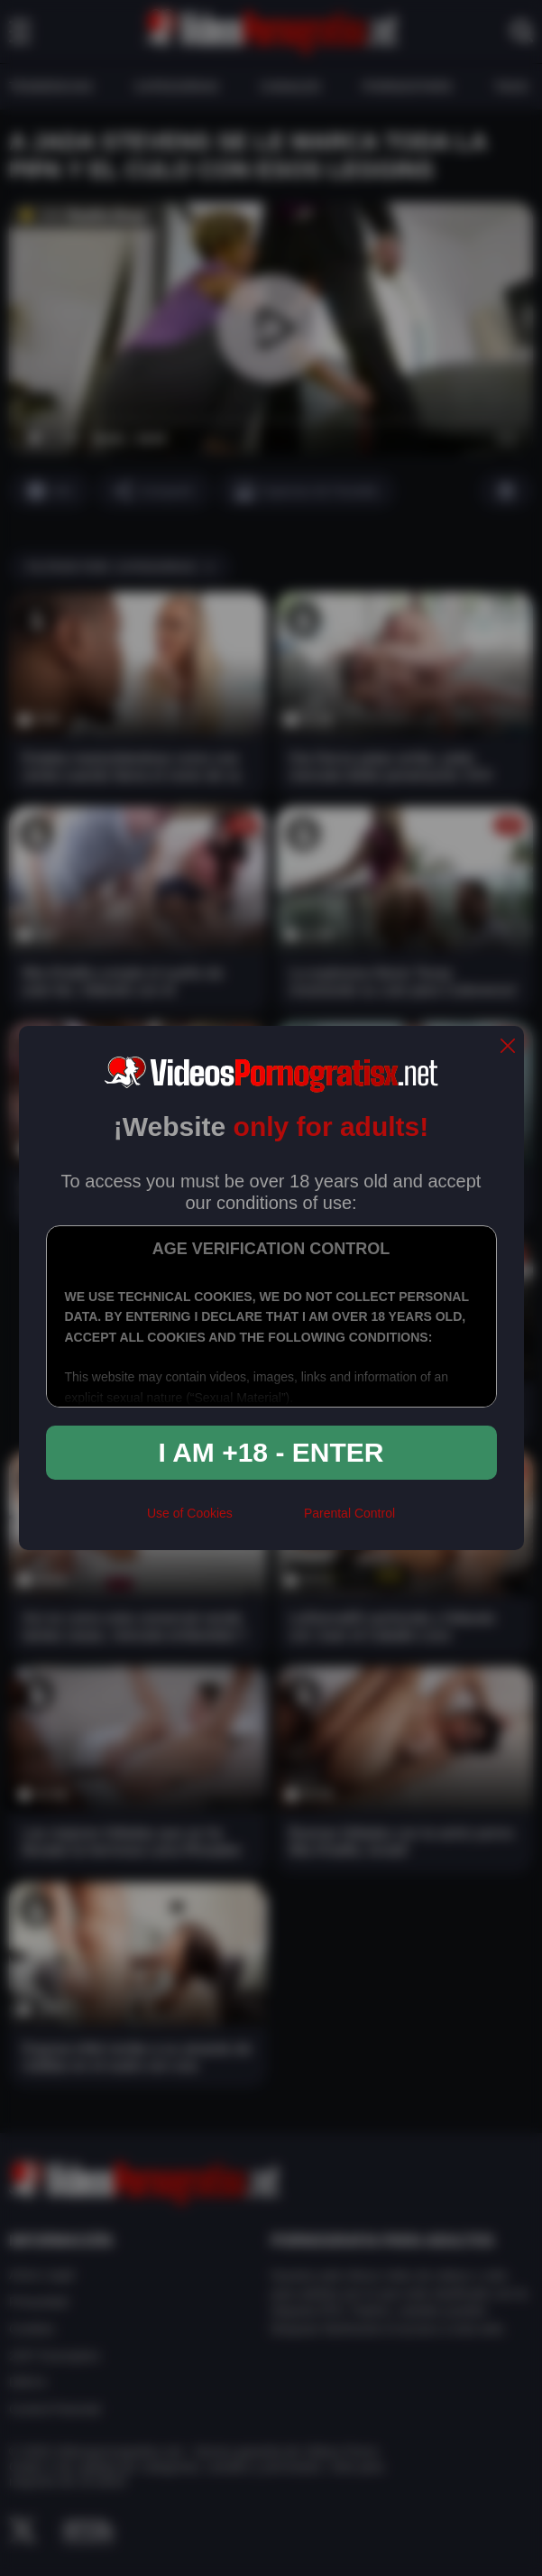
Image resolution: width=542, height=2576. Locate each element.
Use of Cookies (190, 1513)
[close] (508, 1047)
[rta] (268, 1520)
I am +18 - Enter (271, 1452)
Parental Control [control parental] (349, 1513)
